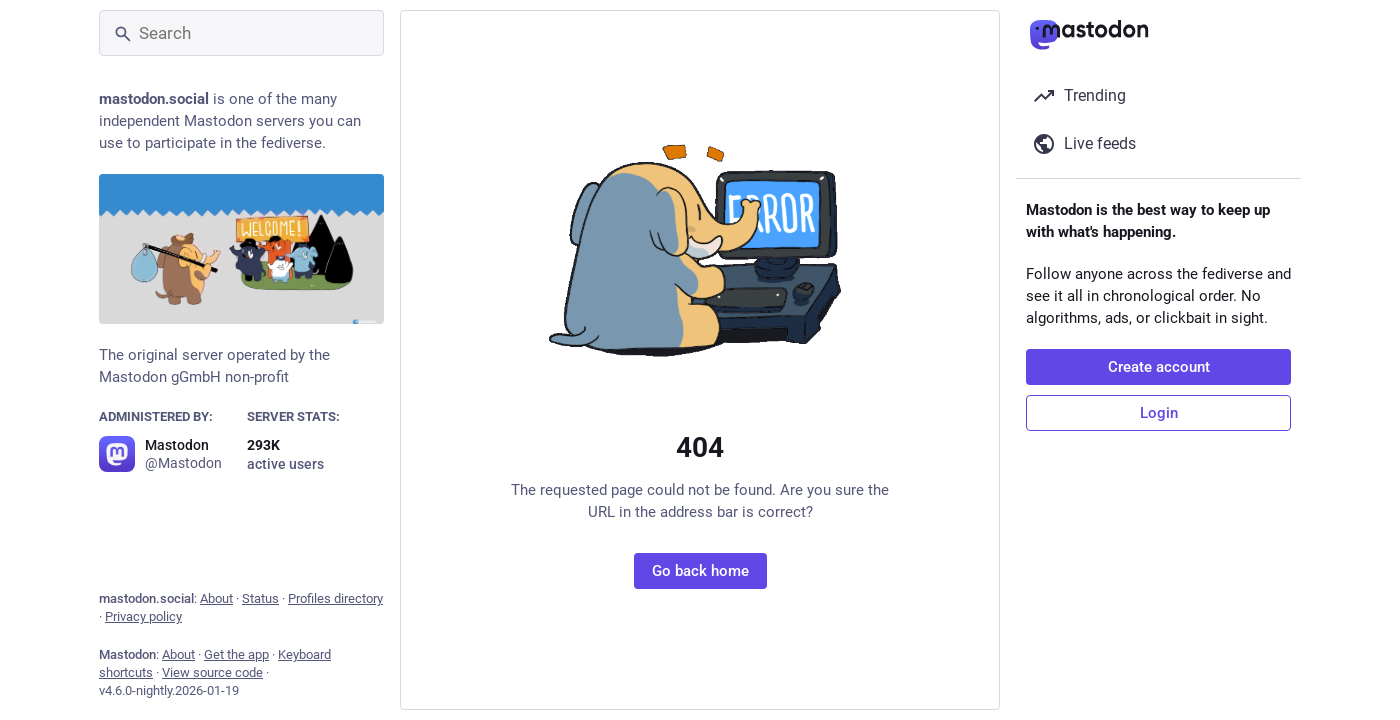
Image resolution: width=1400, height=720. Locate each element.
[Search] (241, 33)
